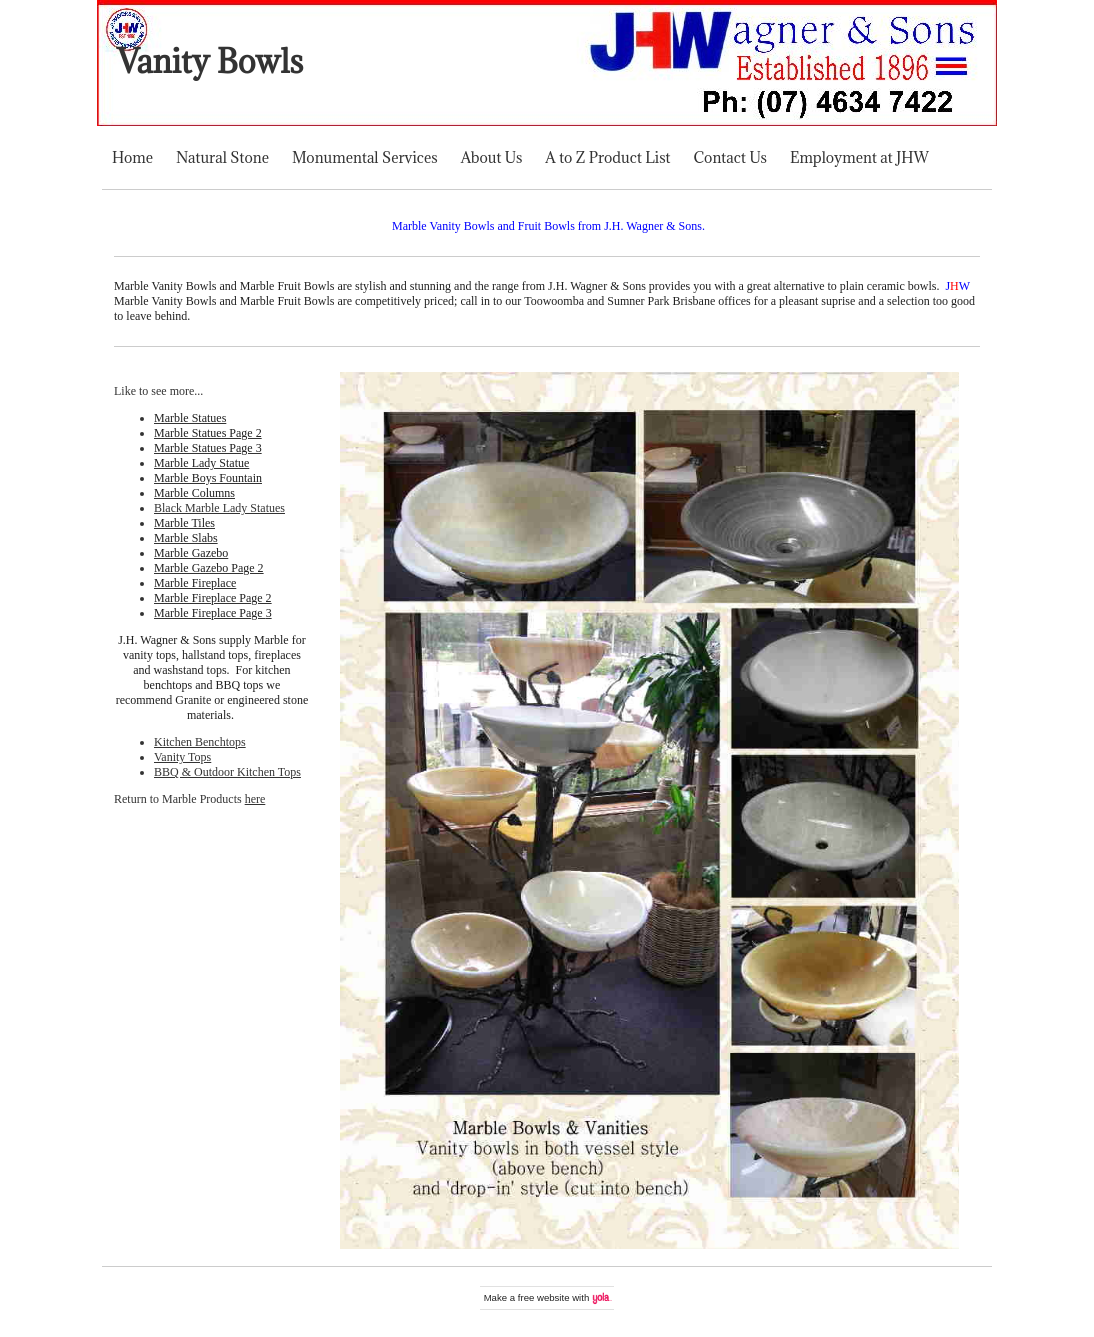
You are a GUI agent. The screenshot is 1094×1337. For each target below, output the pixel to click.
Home (132, 157)
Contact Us (730, 157)
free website (544, 1297)
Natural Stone (222, 157)
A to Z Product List (607, 157)
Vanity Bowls (210, 61)
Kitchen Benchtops (200, 742)
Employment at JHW (859, 157)
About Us (492, 157)
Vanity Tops (182, 757)
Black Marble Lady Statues (219, 508)
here (255, 799)
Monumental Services (365, 157)
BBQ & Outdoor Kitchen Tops (227, 772)
